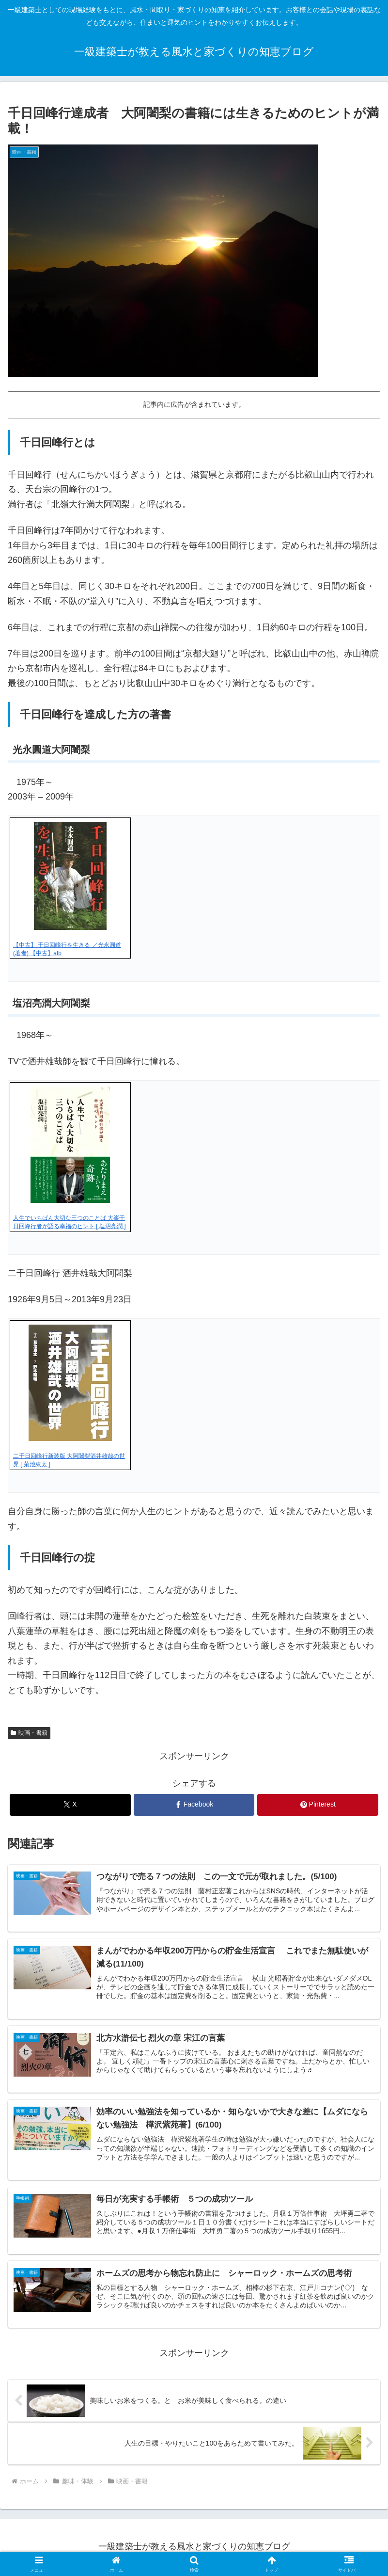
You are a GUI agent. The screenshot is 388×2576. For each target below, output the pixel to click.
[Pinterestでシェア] (317, 1805)
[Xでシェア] (70, 1805)
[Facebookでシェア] (194, 1805)
